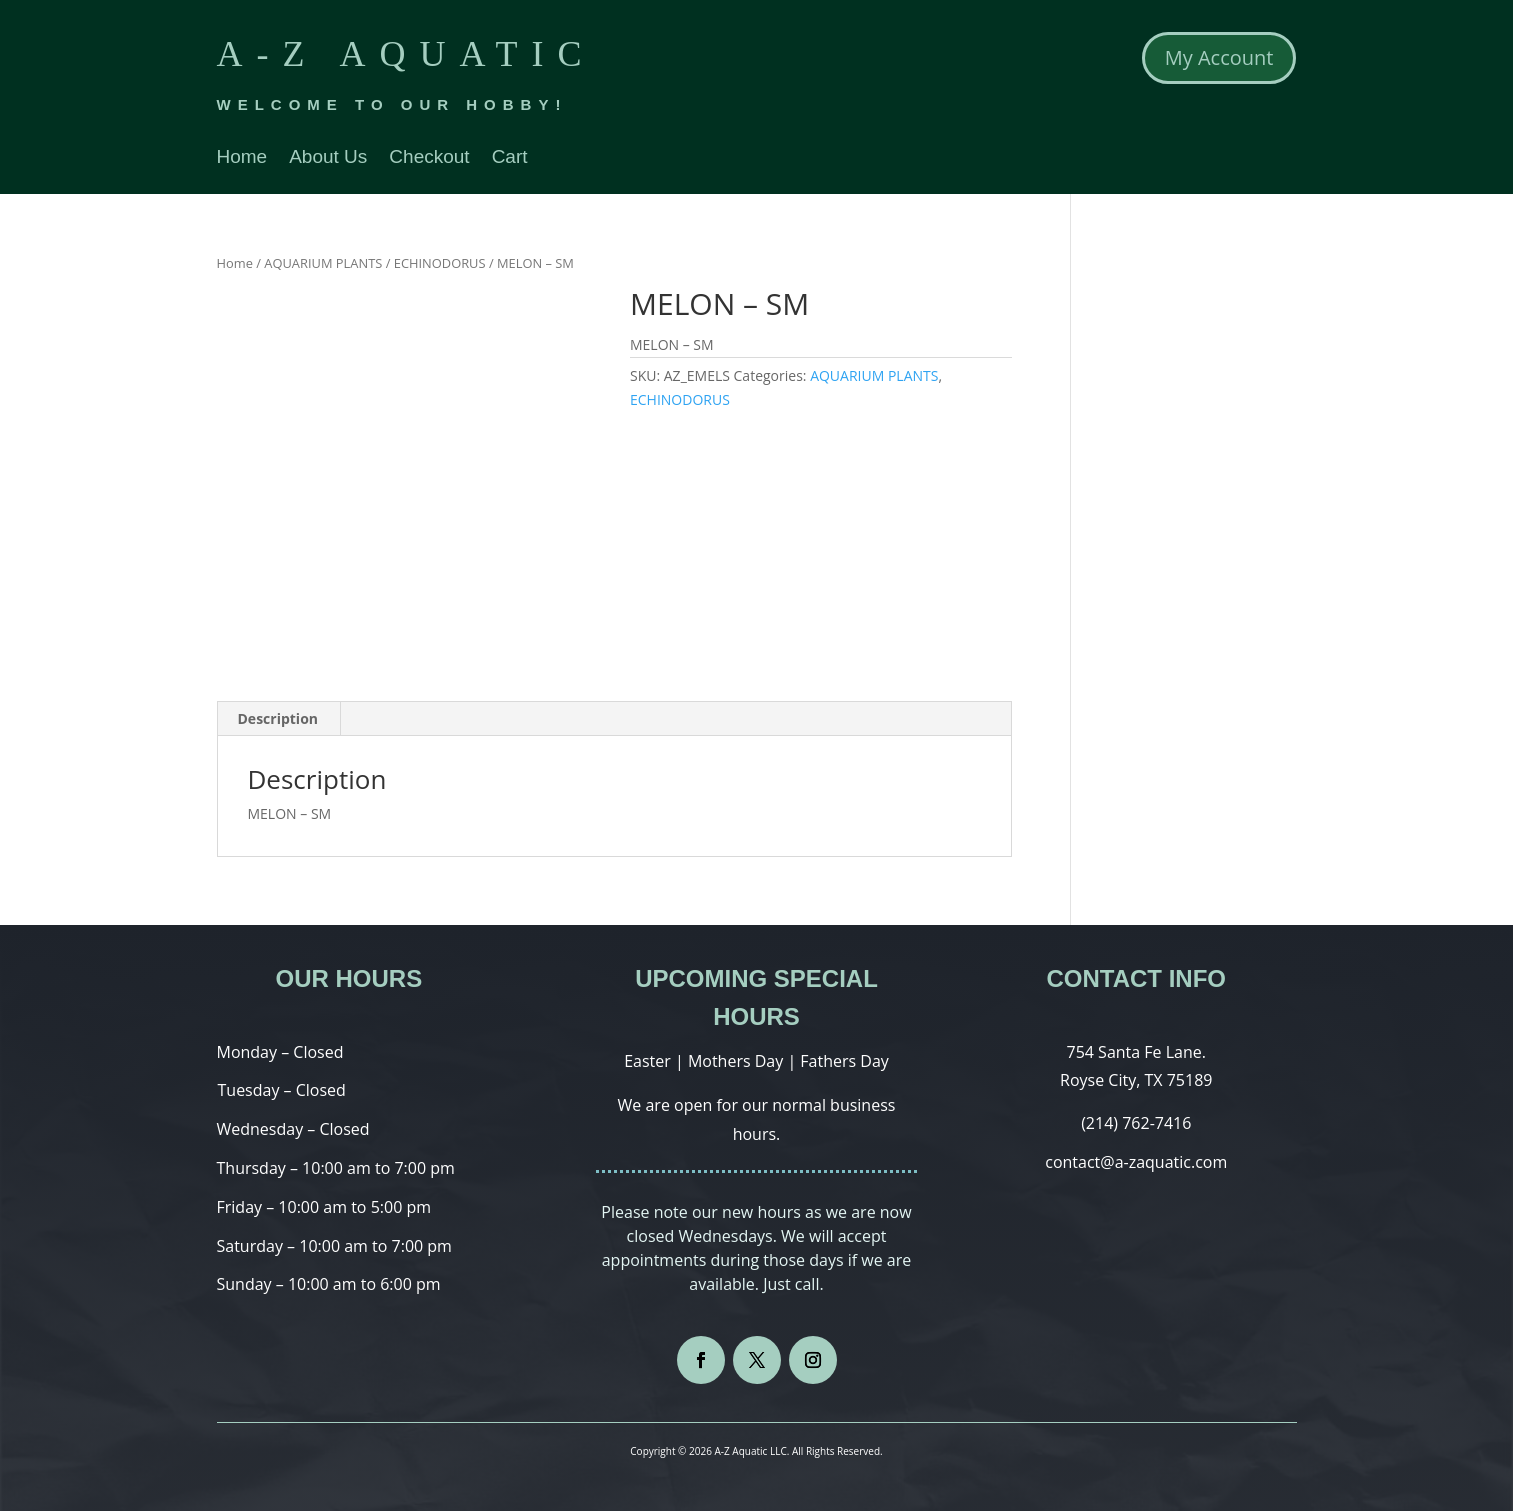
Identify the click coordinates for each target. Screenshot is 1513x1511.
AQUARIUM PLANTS (323, 263)
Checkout (429, 158)
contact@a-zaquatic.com (1136, 1162)
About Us (328, 158)
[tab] (279, 719)
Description (278, 718)
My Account (1219, 57)
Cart (510, 158)
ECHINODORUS (440, 263)
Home (242, 158)
